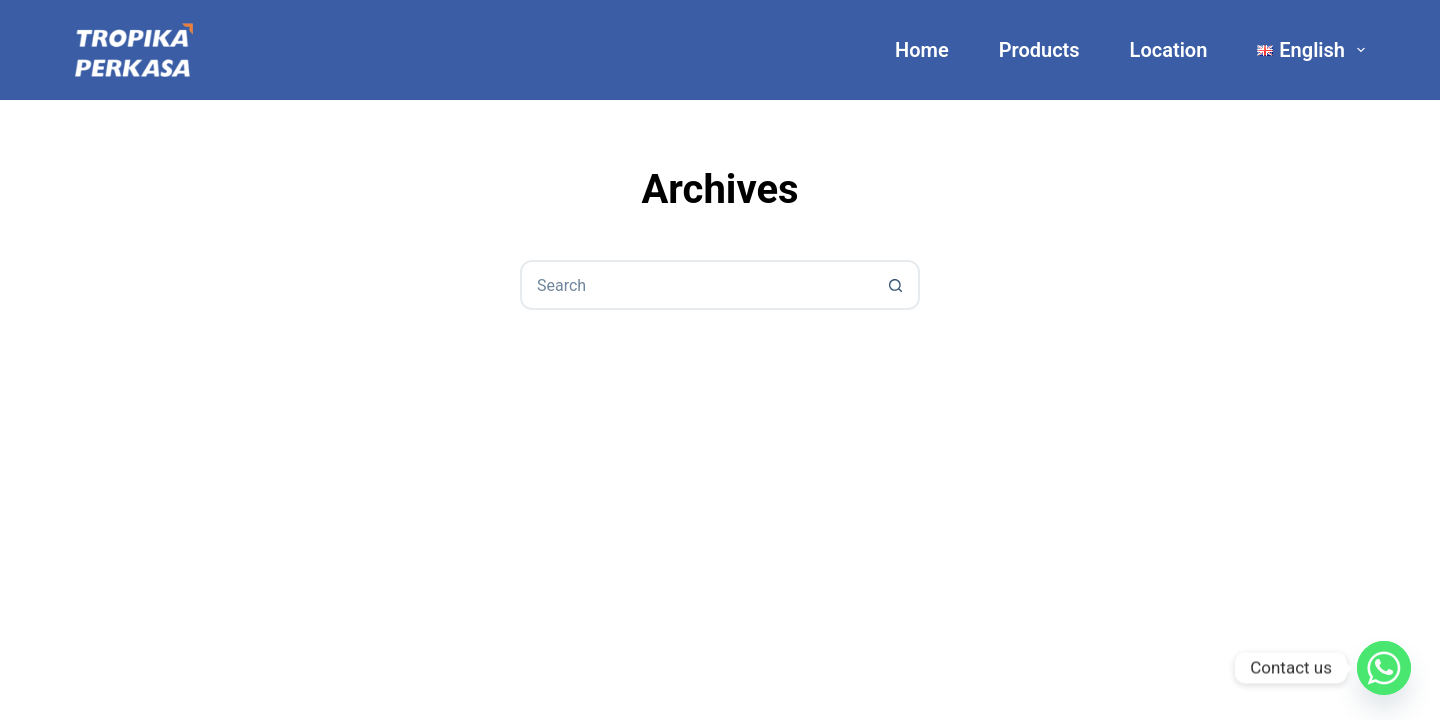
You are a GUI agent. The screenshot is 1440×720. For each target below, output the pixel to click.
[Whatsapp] (1384, 668)
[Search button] (895, 285)
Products (1039, 50)
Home (922, 50)
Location (1169, 50)
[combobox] (697, 285)
